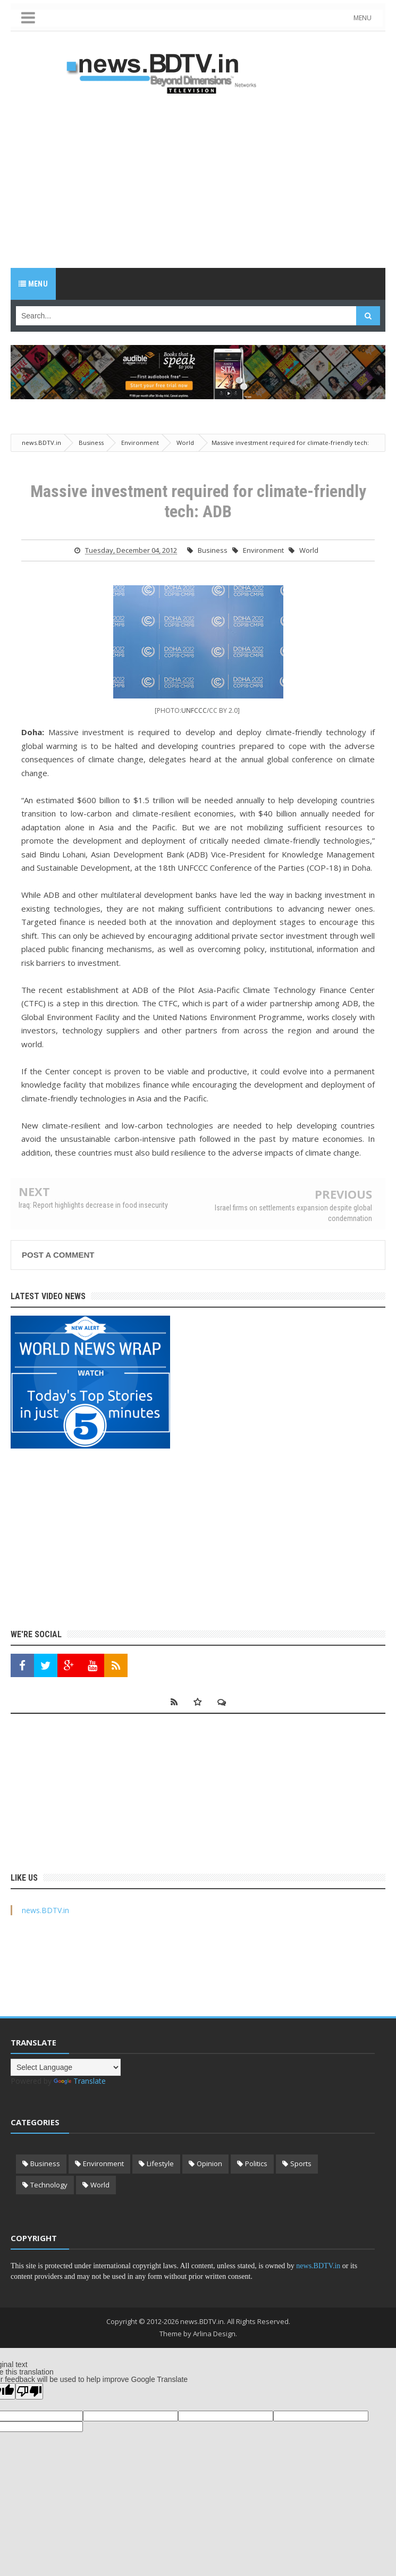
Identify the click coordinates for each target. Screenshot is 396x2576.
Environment (263, 550)
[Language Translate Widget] (66, 2067)
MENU (365, 17)
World (308, 550)
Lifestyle (160, 2163)
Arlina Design (214, 2333)
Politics (256, 2163)
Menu (33, 284)
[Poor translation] (29, 2391)
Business (213, 550)
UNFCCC (194, 710)
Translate (80, 2081)
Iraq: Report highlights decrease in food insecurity (93, 1205)
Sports (300, 2163)
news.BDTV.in (45, 1910)
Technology (49, 2185)
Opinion (209, 2163)
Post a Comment (58, 1254)
